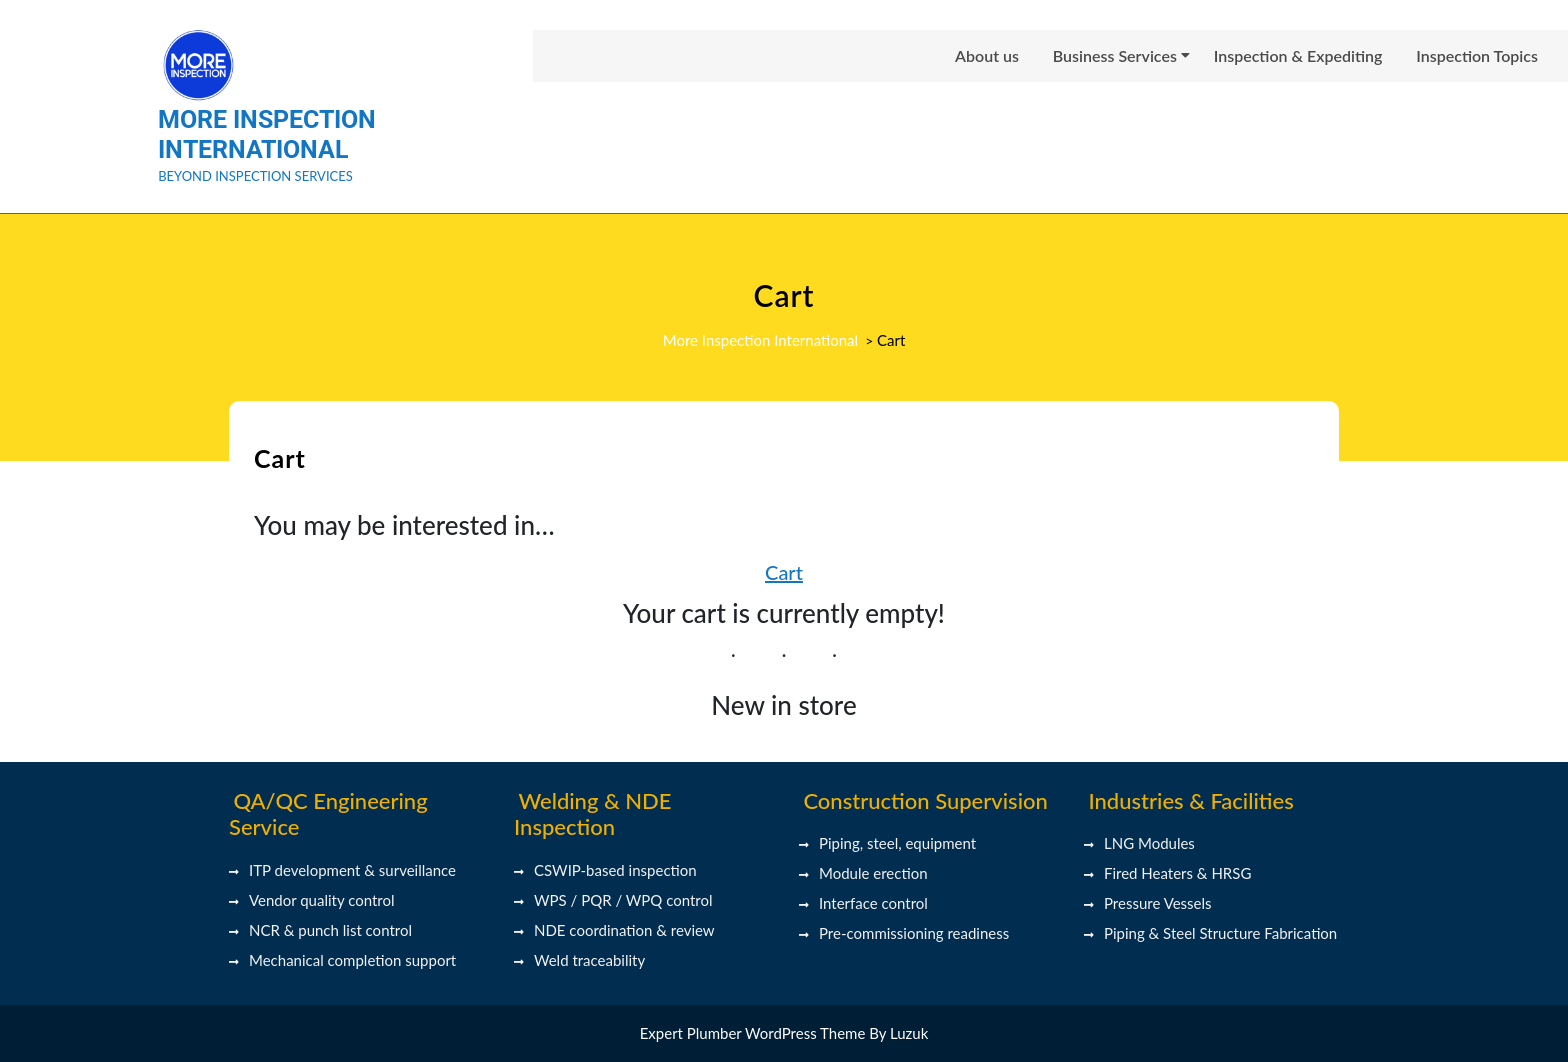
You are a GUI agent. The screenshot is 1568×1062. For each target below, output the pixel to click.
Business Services (1115, 55)
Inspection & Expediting (1298, 55)
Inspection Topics (1477, 55)
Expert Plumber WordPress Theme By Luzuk (784, 1033)
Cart (784, 572)
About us (987, 55)
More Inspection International (267, 134)
